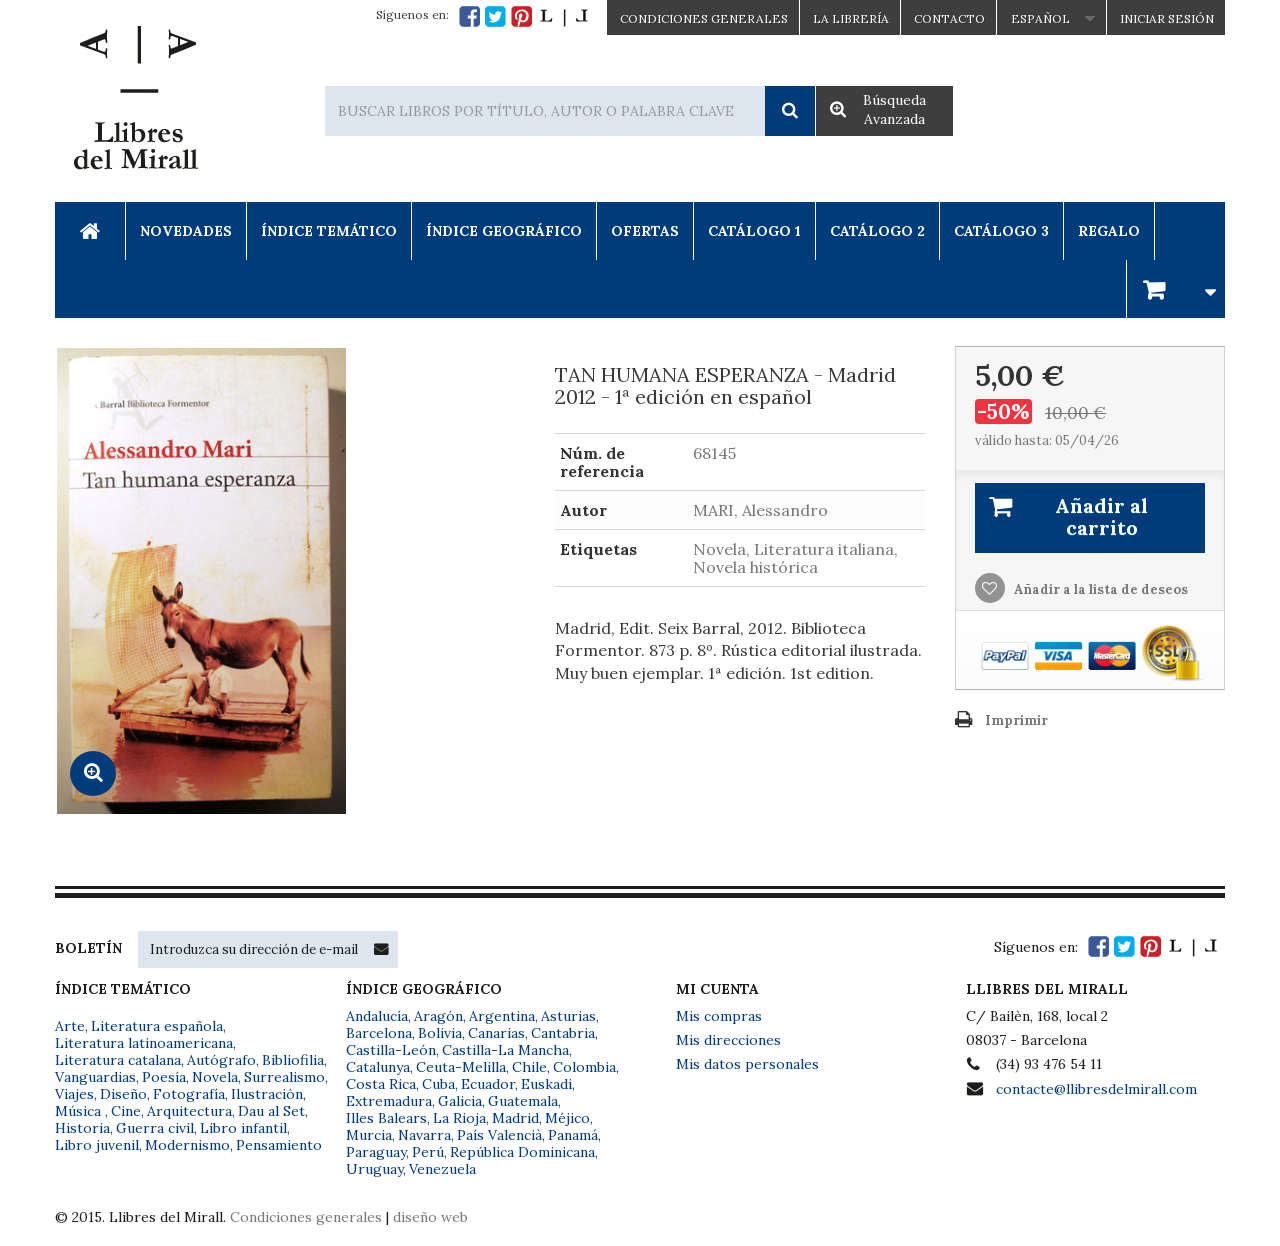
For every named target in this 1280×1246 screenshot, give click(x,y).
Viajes (74, 1094)
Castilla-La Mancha (505, 1050)
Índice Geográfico (504, 231)
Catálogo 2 (877, 231)
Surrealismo (284, 1077)
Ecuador (488, 1084)
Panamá (573, 1135)
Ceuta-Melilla (461, 1067)
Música (80, 1111)
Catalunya (378, 1067)
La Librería (851, 18)
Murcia (369, 1135)
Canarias (496, 1033)
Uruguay (374, 1169)
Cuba (438, 1084)
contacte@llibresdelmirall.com (1096, 1089)
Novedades (186, 231)
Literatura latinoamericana (144, 1043)
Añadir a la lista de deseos (1099, 589)
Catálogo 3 (1001, 231)
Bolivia (440, 1033)
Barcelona (379, 1033)
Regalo (1109, 231)
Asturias (568, 1016)
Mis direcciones (728, 1040)
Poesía (164, 1077)
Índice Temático (329, 231)
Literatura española (157, 1026)
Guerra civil (155, 1128)
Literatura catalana (118, 1060)
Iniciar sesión (1167, 18)
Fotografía (189, 1094)
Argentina (502, 1016)
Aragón (438, 1016)
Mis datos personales (747, 1064)
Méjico (567, 1118)
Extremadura (389, 1101)
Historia (82, 1128)
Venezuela (442, 1169)
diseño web (430, 1217)
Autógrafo (221, 1060)
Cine (126, 1111)
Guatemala (523, 1101)
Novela (215, 1077)
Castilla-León (391, 1050)
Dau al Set (271, 1111)
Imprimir (1016, 720)
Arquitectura (189, 1111)
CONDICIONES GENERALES (704, 18)
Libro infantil (243, 1128)
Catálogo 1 (754, 231)
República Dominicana (522, 1152)
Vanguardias (95, 1077)
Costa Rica (381, 1084)
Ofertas (645, 231)
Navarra (424, 1135)
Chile (529, 1067)
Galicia (460, 1101)
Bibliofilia (293, 1060)
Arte (70, 1026)
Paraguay (376, 1152)
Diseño (123, 1094)
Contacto (949, 18)
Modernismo (187, 1145)
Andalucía (377, 1016)
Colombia (584, 1067)
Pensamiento (279, 1145)
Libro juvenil (97, 1145)
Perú (428, 1152)
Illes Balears (386, 1118)
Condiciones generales (306, 1217)
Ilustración (267, 1094)
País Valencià (499, 1135)
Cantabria (563, 1033)
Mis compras (719, 1016)
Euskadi (546, 1084)
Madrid (515, 1118)
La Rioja (459, 1118)
